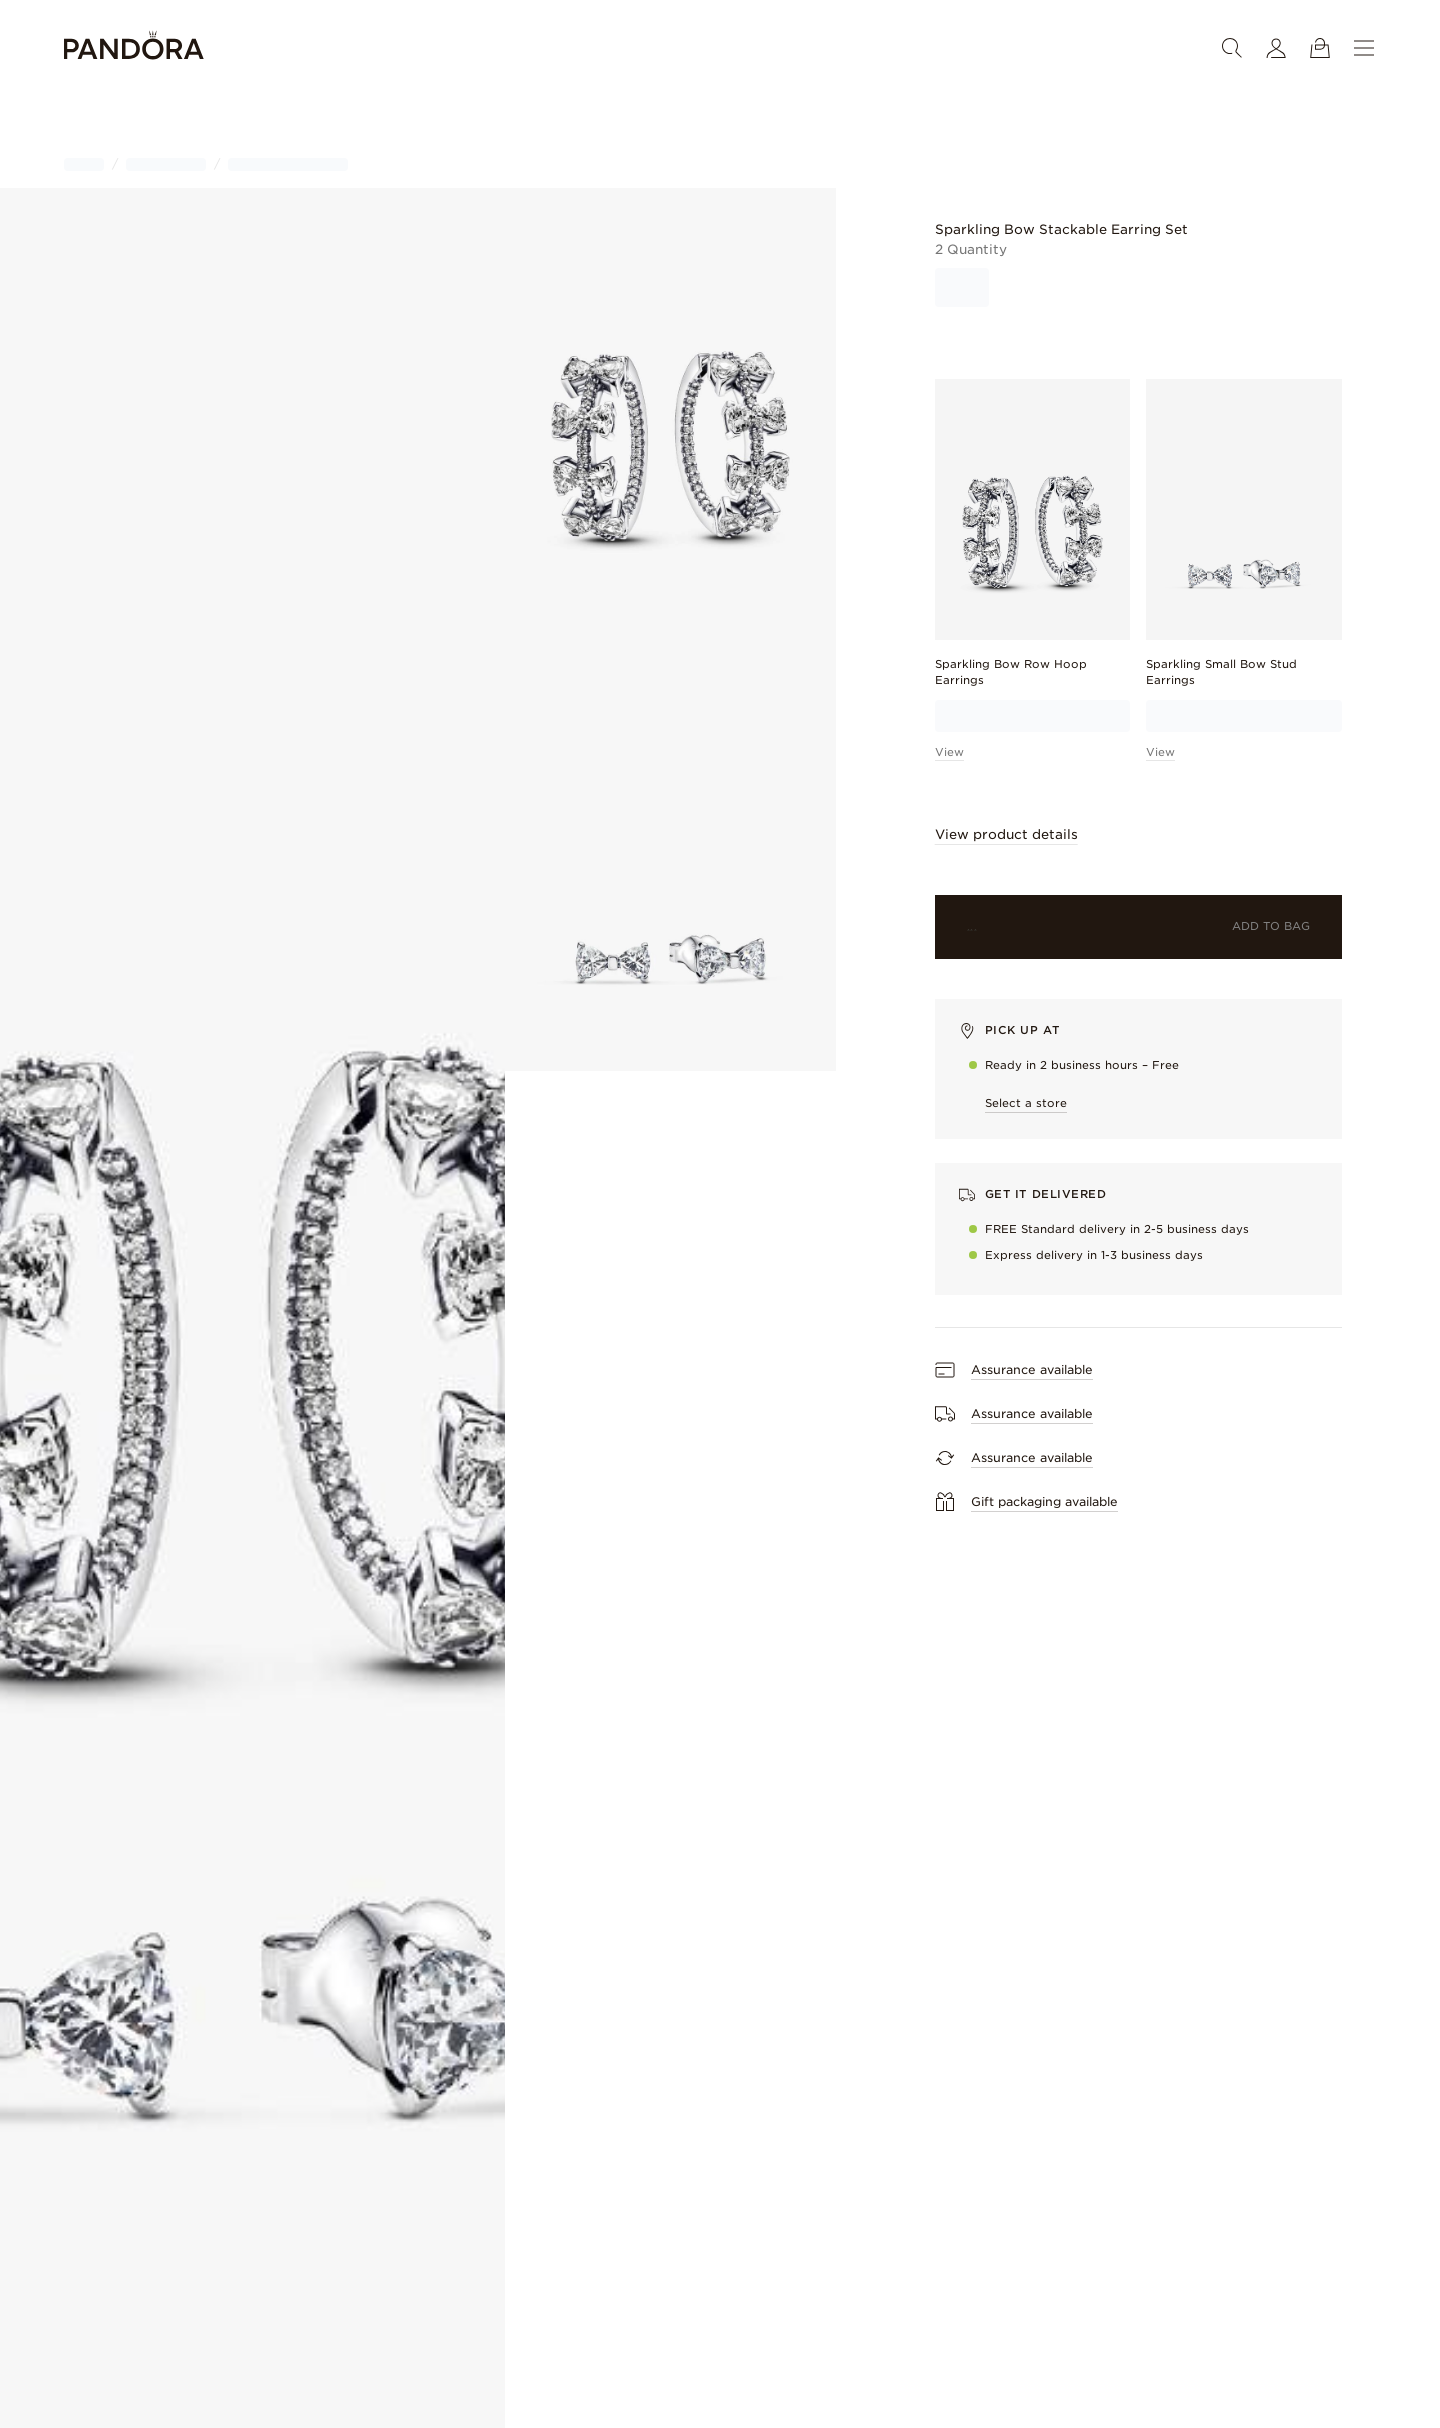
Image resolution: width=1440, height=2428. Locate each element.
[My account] (1276, 48)
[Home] (134, 48)
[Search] (1232, 48)
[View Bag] (1320, 48)
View (949, 752)
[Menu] (1364, 48)
